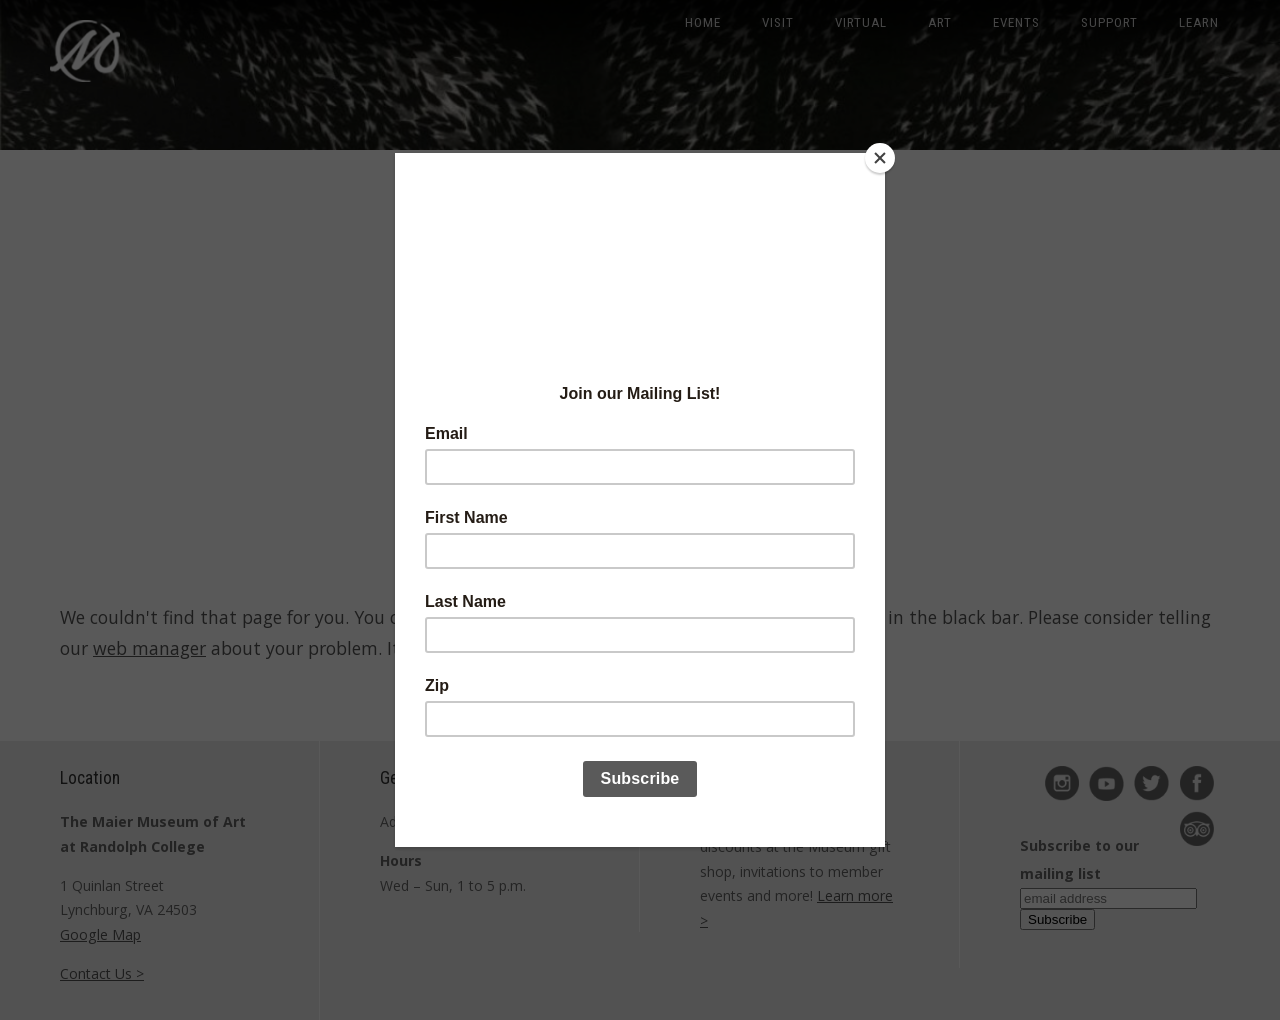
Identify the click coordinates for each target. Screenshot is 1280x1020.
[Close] (880, 158)
